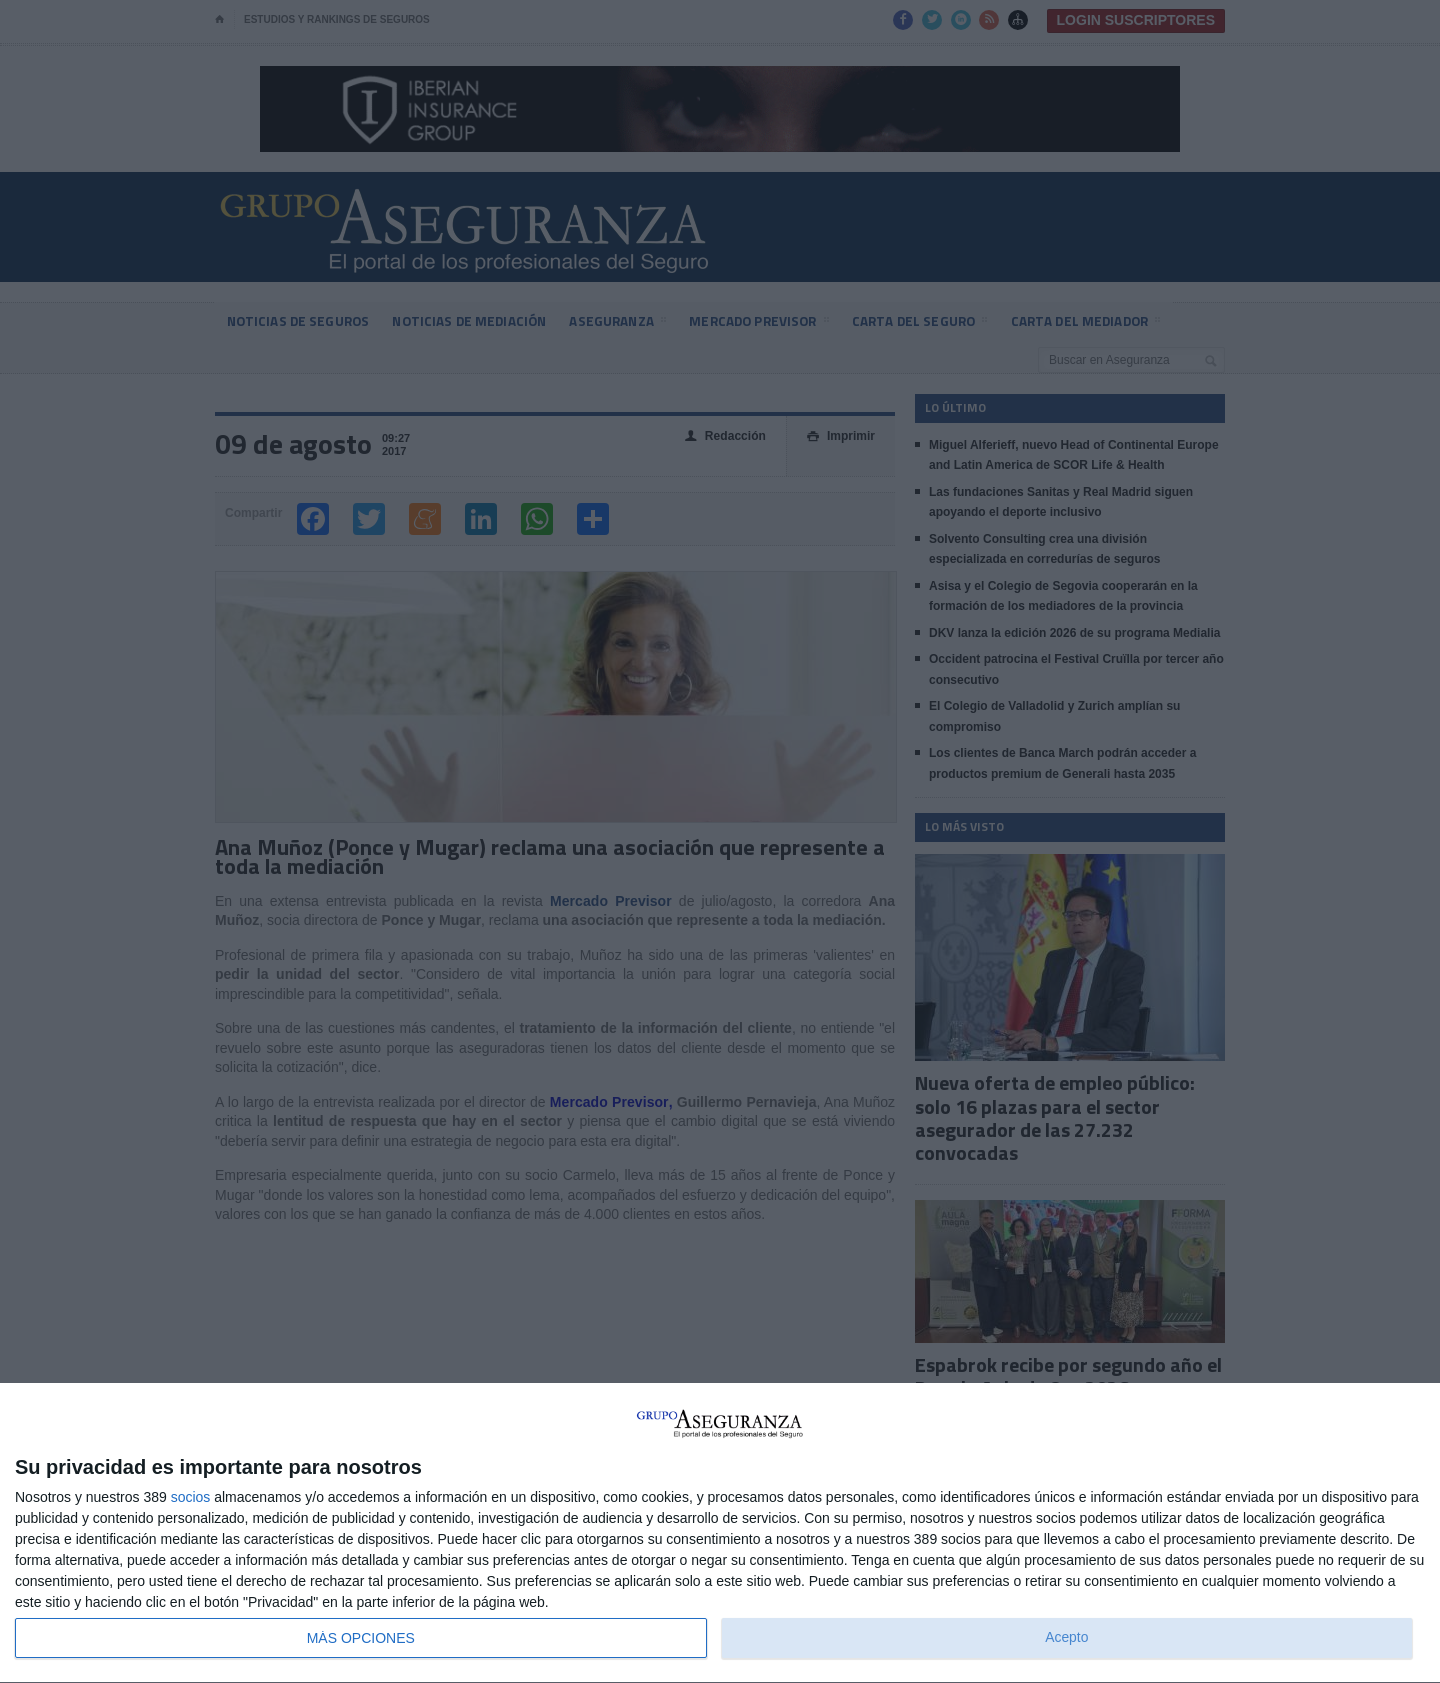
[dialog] (720, 1533)
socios (191, 1497)
